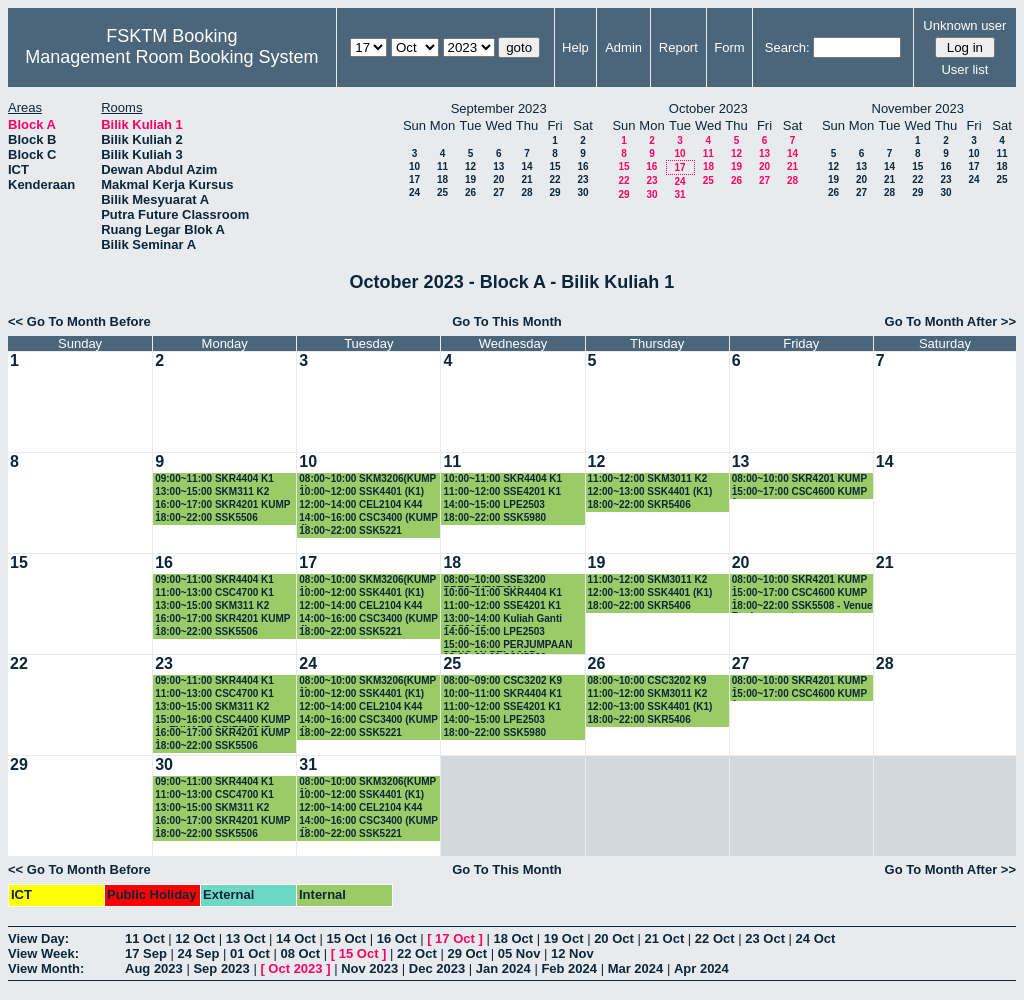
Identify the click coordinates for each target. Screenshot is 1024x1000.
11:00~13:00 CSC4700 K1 (214, 592)
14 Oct (296, 938)
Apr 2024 (701, 968)
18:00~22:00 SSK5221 (350, 530)
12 (470, 166)
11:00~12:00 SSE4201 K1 (502, 491)
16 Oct (397, 938)
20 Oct (614, 938)
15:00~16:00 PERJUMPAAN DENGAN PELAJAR (507, 645)
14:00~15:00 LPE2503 (493, 504)
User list (964, 69)
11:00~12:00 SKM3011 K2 (648, 478)
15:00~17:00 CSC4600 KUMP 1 (799, 492)
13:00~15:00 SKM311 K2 (212, 491)
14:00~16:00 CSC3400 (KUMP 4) (368, 518)
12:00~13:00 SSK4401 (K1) (650, 491)
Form (729, 47)
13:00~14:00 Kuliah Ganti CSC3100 (502, 619)
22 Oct (715, 938)
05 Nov (519, 953)
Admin (623, 47)
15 (554, 166)
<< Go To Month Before (79, 321)
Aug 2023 (154, 968)
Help (575, 47)
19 (470, 179)
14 (526, 166)
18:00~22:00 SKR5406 (639, 504)
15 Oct (346, 938)
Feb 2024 (569, 968)
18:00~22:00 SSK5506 (206, 517)
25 (442, 192)
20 (498, 179)
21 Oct (665, 938)
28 (526, 192)
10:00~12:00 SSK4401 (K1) (361, 491)
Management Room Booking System (171, 57)
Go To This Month (507, 321)
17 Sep (146, 953)
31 (679, 194)
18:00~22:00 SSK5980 (494, 517)
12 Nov (572, 953)
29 (554, 192)
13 (498, 166)
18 (442, 179)
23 (582, 179)
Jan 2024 (503, 968)
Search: (787, 47)
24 (414, 192)
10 (414, 166)
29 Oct (467, 953)
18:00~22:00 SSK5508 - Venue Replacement (802, 606)
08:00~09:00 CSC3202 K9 (502, 680)
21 (526, 179)
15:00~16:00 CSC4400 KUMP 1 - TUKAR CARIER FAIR (222, 720)
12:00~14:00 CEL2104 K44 (360, 504)
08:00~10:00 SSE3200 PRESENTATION (494, 580)
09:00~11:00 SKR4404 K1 (214, 478)
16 (582, 166)
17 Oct (455, 938)
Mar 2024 (636, 968)
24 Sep (199, 953)
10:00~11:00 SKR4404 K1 (502, 478)
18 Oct (513, 938)
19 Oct (564, 938)
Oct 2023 (295, 968)
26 (470, 192)
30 (582, 192)
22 (554, 179)
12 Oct (195, 938)
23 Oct (765, 938)
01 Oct (250, 953)
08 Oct (300, 953)
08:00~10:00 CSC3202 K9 (647, 680)
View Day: (38, 938)
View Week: (43, 953)
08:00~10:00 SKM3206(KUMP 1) (367, 479)
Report (678, 47)
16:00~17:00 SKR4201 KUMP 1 (222, 505)
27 (498, 192)
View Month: (46, 968)
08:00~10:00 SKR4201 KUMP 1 (799, 479)
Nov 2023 (369, 968)
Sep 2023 (221, 968)
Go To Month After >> (950, 321)
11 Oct (145, 938)
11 (442, 166)
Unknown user (964, 25)
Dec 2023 (437, 968)
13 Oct (246, 938)
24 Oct (816, 938)
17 (414, 179)
